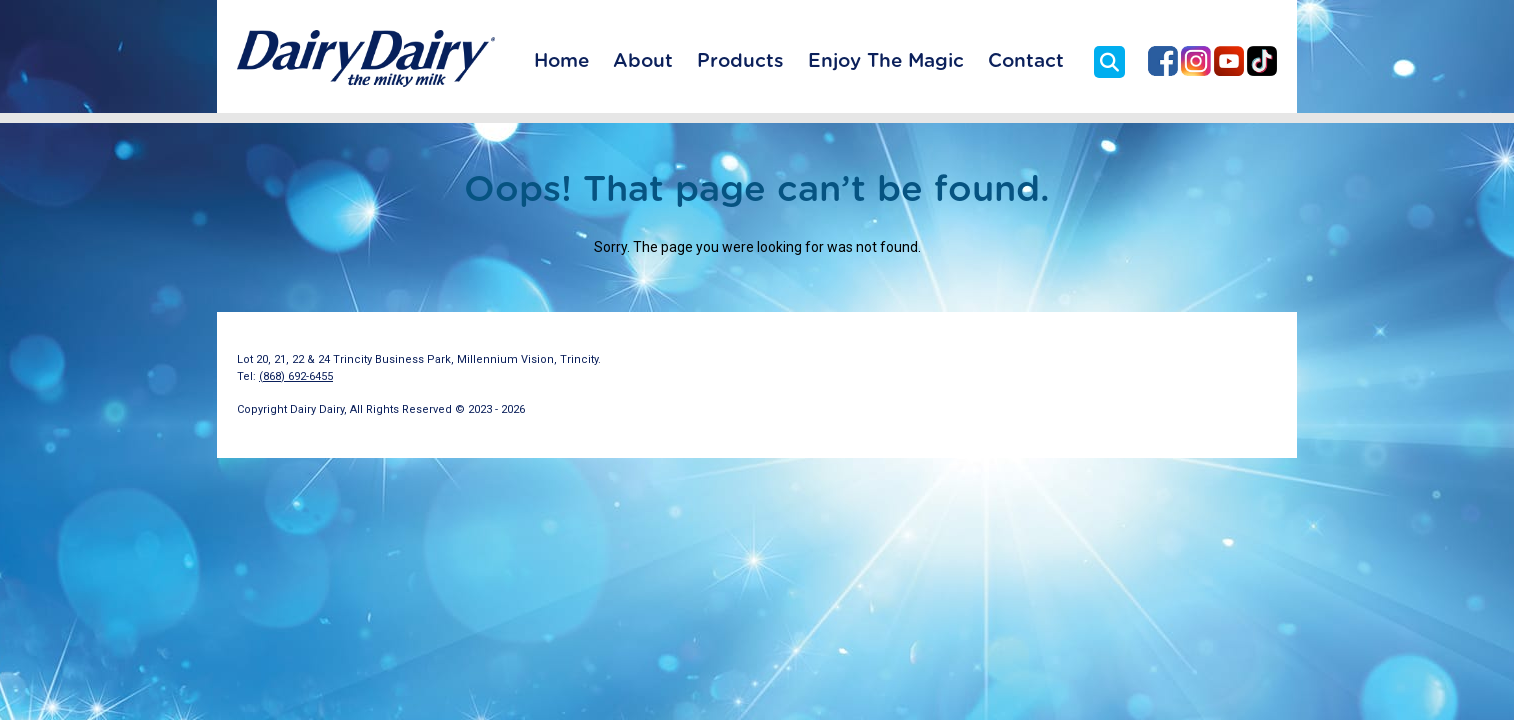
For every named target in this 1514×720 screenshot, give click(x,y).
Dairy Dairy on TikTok (1262, 61)
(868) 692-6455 (296, 376)
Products (740, 61)
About (643, 61)
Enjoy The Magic (886, 61)
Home (561, 61)
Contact (1026, 61)
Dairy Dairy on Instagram (1196, 61)
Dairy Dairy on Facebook (1163, 61)
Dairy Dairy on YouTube (1229, 61)
